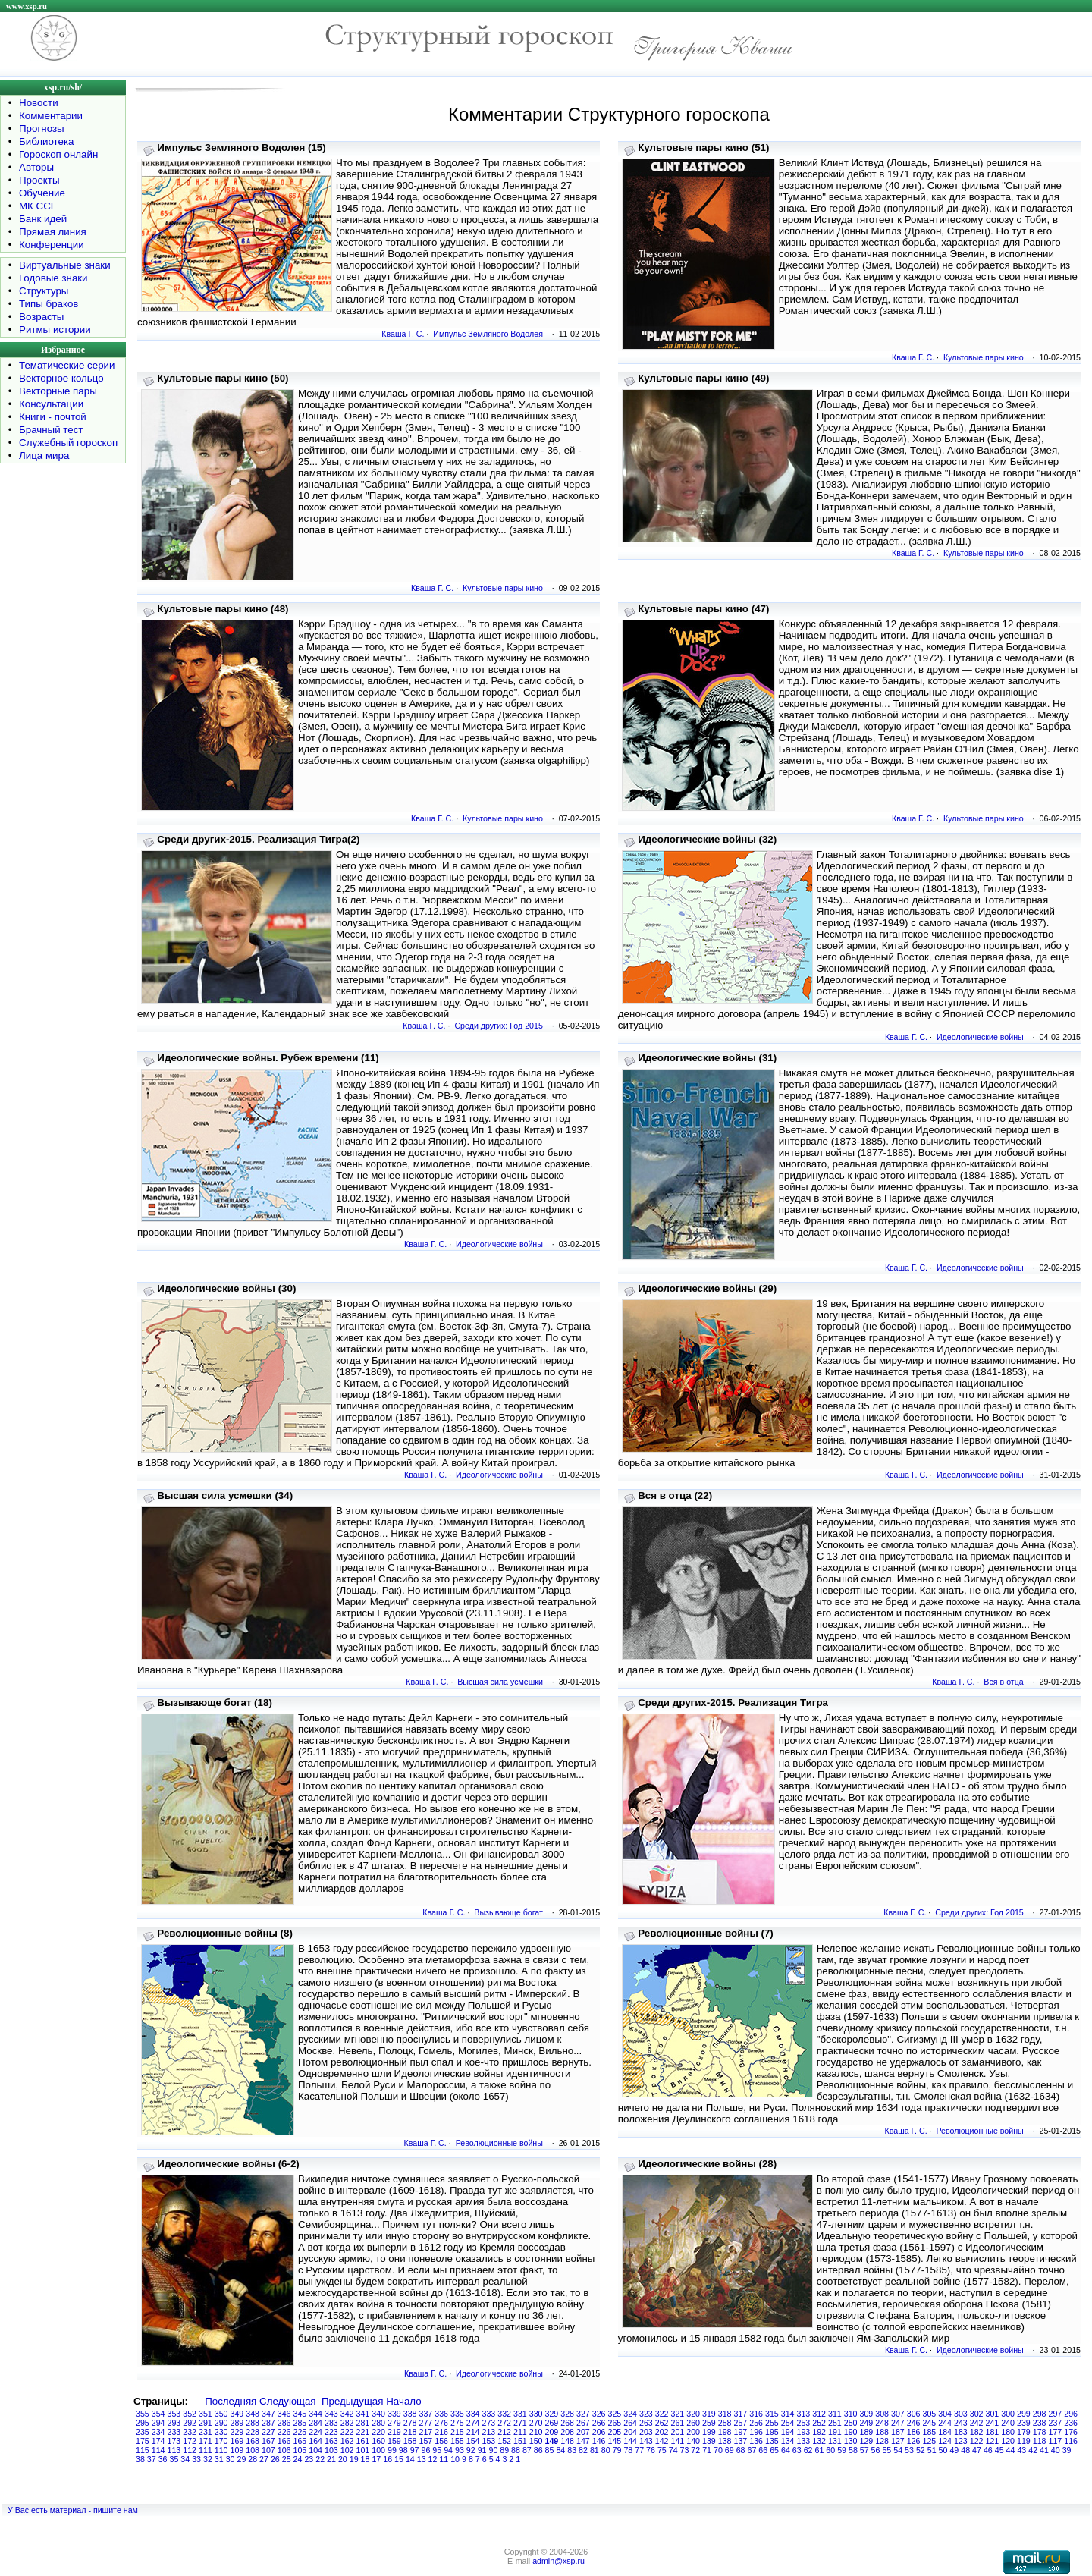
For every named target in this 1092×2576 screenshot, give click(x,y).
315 (772, 2413)
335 (457, 2413)
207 (583, 2431)
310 (851, 2413)
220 (378, 2431)
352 (189, 2413)
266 (599, 2422)
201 (678, 2431)
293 (174, 2422)
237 (1055, 2422)
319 (709, 2413)
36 (163, 2459)
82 (583, 2450)
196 (756, 2431)
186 (914, 2431)
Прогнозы (41, 128)
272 (504, 2422)
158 (410, 2441)
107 (268, 2450)
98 (403, 2450)
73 (684, 2450)
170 (221, 2441)
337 (426, 2413)
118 (1039, 2441)
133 (804, 2441)
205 (615, 2431)
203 (646, 2431)
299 (1024, 2413)
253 (804, 2422)
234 (158, 2431)
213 (489, 2431)
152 (504, 2441)
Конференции (51, 244)
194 (788, 2431)
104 (315, 2450)
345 (300, 2413)
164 (315, 2441)
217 (426, 2431)
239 (1024, 2422)
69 (729, 2450)
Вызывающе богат (508, 1912)
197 (741, 2431)
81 (594, 2450)
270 (536, 2422)
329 (552, 2413)
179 (1024, 2431)
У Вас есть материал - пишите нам (73, 2510)
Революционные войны (499, 2142)
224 (315, 2431)
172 (189, 2441)
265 (615, 2422)
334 (473, 2413)
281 (363, 2422)
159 (394, 2441)
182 (977, 2431)
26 (275, 2459)
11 (443, 2459)
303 (961, 2413)
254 (788, 2422)
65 (774, 2450)
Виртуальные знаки (65, 265)
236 (1071, 2422)
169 (237, 2441)
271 (520, 2422)
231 (205, 2431)
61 (819, 2450)
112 (189, 2450)
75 (662, 2450)
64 (785, 2450)
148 (567, 2441)
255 (772, 2422)
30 (230, 2459)
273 (489, 2422)
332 (504, 2413)
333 (489, 2413)
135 (772, 2441)
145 (615, 2441)
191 (835, 2431)
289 (237, 2422)
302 (977, 2413)
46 (988, 2450)
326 (599, 2413)
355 (142, 2413)
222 (347, 2431)
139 (709, 2441)
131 (835, 2441)
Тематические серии (67, 365)
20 (342, 2459)
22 (320, 2459)
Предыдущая (353, 2401)
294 (158, 2422)
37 (151, 2459)
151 (520, 2441)
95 (436, 2450)
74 (673, 2450)
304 (945, 2413)
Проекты (39, 180)
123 (961, 2441)
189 (867, 2431)
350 (221, 2413)
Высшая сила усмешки (500, 1681)
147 (583, 2441)
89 (504, 2450)
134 (788, 2441)
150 (536, 2441)
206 (599, 2431)
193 (804, 2431)
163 (331, 2441)
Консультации (51, 404)
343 (331, 2413)
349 (237, 2413)
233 (174, 2431)
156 (441, 2441)
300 (1008, 2413)
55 (886, 2450)
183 (961, 2431)
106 (284, 2450)
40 (1055, 2450)
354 (158, 2413)
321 (678, 2413)
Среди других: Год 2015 (498, 1025)
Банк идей (43, 219)
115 (142, 2450)
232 (189, 2431)
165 (300, 2441)
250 (851, 2422)
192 (819, 2431)
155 (457, 2441)
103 (331, 2450)
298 (1039, 2413)
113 (174, 2450)
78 (627, 2450)
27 (263, 2459)
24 (298, 2459)
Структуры (43, 291)
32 (207, 2459)
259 (709, 2422)
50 (943, 2450)
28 (252, 2459)
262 (662, 2422)
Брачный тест (51, 429)
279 (394, 2422)
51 (932, 2450)
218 (410, 2431)
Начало (403, 2401)
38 (140, 2459)
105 (300, 2450)
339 (394, 2413)
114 (158, 2450)
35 (173, 2459)
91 (482, 2450)
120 (1008, 2441)
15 (398, 2459)
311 (835, 2413)
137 (741, 2441)
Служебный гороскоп (68, 442)
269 (552, 2422)
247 (898, 2422)
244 (945, 2422)
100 (378, 2450)
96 (425, 2450)
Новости (38, 102)
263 (646, 2422)
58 (853, 2450)
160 (378, 2441)
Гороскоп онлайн (58, 154)
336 (441, 2413)
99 (392, 2450)
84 (560, 2450)
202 (662, 2431)
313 (804, 2413)
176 (1071, 2431)
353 (174, 2413)
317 (741, 2413)
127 (898, 2441)
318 (725, 2413)
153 (489, 2441)
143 (646, 2441)
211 (520, 2431)
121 (992, 2441)
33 (196, 2459)
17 (376, 2459)
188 (882, 2431)
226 (284, 2431)
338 (410, 2413)
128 (882, 2441)
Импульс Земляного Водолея (488, 333)
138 (725, 2441)
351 (205, 2413)
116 (1071, 2441)
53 (909, 2450)
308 (882, 2413)
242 (977, 2422)
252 (819, 2422)
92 (470, 2450)
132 (819, 2441)
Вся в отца (1003, 1681)
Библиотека (46, 141)
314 (788, 2413)
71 (706, 2450)
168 (252, 2441)
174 (158, 2441)
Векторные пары (58, 391)
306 (914, 2413)
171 (205, 2441)
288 (252, 2422)
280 (378, 2422)
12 (433, 2459)
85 (549, 2450)
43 (1021, 2450)
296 (1071, 2413)
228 (252, 2431)
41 (1044, 2450)
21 (331, 2459)
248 (882, 2422)
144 (630, 2441)
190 (851, 2431)
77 (639, 2450)
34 (185, 2459)
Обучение (42, 193)
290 (221, 2422)
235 (142, 2431)
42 (1032, 2450)
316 (756, 2413)
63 (797, 2450)
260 (693, 2422)
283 (331, 2422)
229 (237, 2431)
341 (363, 2413)
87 (527, 2450)
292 (189, 2422)
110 (221, 2450)
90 (492, 2450)
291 (205, 2422)
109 (237, 2450)
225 (300, 2431)
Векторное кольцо (61, 378)
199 (709, 2431)
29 (241, 2459)
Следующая (287, 2401)
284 (315, 2422)
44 (1010, 2450)
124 (945, 2441)
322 (662, 2413)
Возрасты (41, 316)
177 (1055, 2431)
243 (961, 2422)
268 (567, 2422)
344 (315, 2413)
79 (617, 2450)
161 (363, 2441)
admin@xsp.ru (558, 2560)
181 (992, 2431)
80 (605, 2450)
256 (756, 2422)
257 (741, 2422)
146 (599, 2441)
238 (1039, 2422)
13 (421, 2459)
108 (252, 2450)
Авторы (36, 167)
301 (992, 2413)
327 (583, 2413)
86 (538, 2450)
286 (284, 2422)
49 (954, 2450)
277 (426, 2422)
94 (448, 2450)
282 (347, 2422)
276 (441, 2422)
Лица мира (44, 455)
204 (630, 2431)
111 (205, 2450)
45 (999, 2450)
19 (354, 2459)
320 (693, 2413)
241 (992, 2422)
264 (630, 2422)
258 (725, 2422)
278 (410, 2422)
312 (819, 2413)
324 (630, 2413)
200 (693, 2431)
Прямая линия (52, 231)
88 (515, 2450)
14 (410, 2459)
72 (695, 2450)
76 (650, 2450)
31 (219, 2459)
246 (914, 2422)
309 (867, 2413)
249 (867, 2422)
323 (646, 2413)
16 (387, 2459)
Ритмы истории (55, 329)
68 (740, 2450)
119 (1024, 2441)
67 (752, 2450)
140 (693, 2441)
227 (268, 2431)
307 (898, 2413)
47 (976, 2450)
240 (1008, 2422)
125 (930, 2441)
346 (284, 2413)
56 (875, 2450)
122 (977, 2441)
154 (473, 2441)
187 (898, 2431)
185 (930, 2431)
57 (864, 2450)
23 (308, 2459)
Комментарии (51, 115)
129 (867, 2441)
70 (718, 2450)
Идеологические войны (980, 1036)
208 (567, 2431)
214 (473, 2431)
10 (455, 2459)
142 (662, 2441)
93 (459, 2450)
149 (552, 2441)
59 (841, 2450)
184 (945, 2431)
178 (1039, 2431)
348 (252, 2413)
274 (473, 2422)
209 (552, 2431)
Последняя (230, 2401)
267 (583, 2422)
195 (772, 2431)
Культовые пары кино (983, 357)
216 (441, 2431)
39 (1067, 2450)
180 (1008, 2431)
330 (536, 2413)
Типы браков (48, 303)
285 (300, 2422)
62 (808, 2450)
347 (268, 2413)
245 (930, 2422)
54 (897, 2450)
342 (347, 2413)
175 (142, 2441)
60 (830, 2450)
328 (567, 2413)
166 (284, 2441)
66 (762, 2450)
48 (965, 2450)
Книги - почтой (52, 417)
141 (678, 2441)
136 (756, 2441)
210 (536, 2431)
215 (457, 2431)
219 (394, 2431)
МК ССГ (37, 206)
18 (365, 2459)
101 (363, 2450)
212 (504, 2431)
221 (363, 2431)
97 (414, 2450)
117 (1055, 2441)
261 (678, 2422)
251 (835, 2422)
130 (851, 2441)
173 (174, 2441)
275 (457, 2422)
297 (1055, 2413)
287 (268, 2422)
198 (725, 2431)
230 (221, 2431)
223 (331, 2431)
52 (920, 2450)
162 (347, 2441)
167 (268, 2441)
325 (615, 2413)
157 (426, 2441)
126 (914, 2441)
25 (286, 2459)
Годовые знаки (53, 278)
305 (930, 2413)
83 (571, 2450)
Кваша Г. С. (402, 333)
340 (378, 2413)
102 (347, 2450)
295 (142, 2422)
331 (520, 2413)
